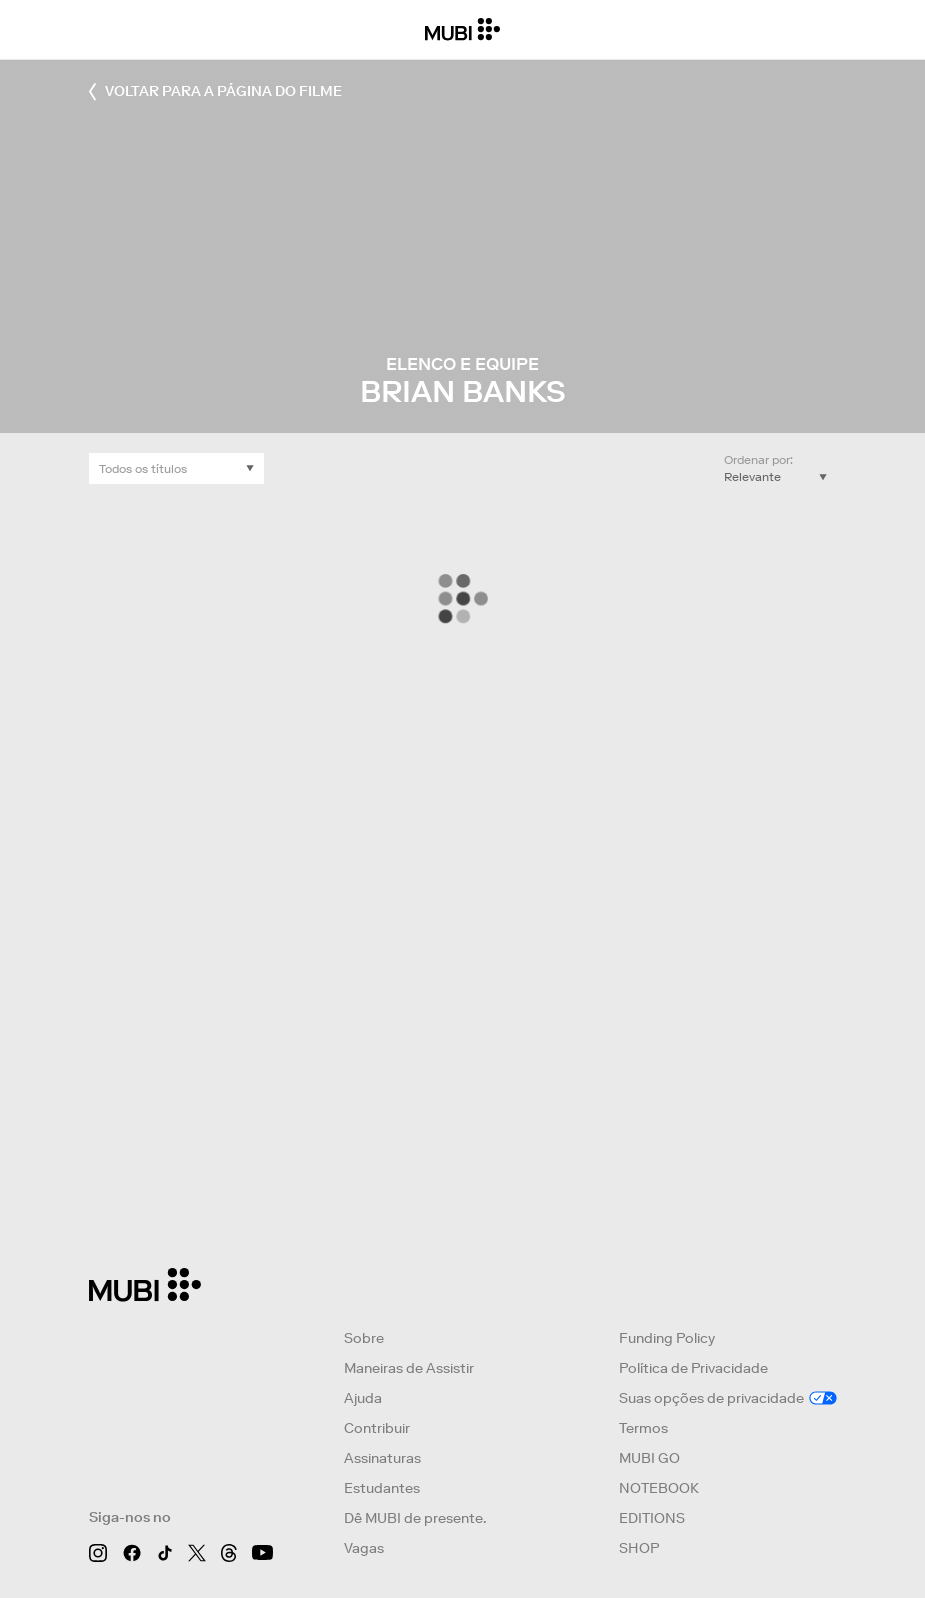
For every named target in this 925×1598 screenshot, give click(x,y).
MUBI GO (649, 1458)
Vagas (364, 1548)
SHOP (639, 1548)
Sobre (364, 1338)
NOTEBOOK (659, 1488)
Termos (643, 1428)
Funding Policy (667, 1338)
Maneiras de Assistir (409, 1368)
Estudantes (382, 1488)
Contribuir (377, 1428)
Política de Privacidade (693, 1368)
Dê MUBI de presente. (415, 1518)
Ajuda (363, 1398)
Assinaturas (382, 1458)
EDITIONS (652, 1518)
